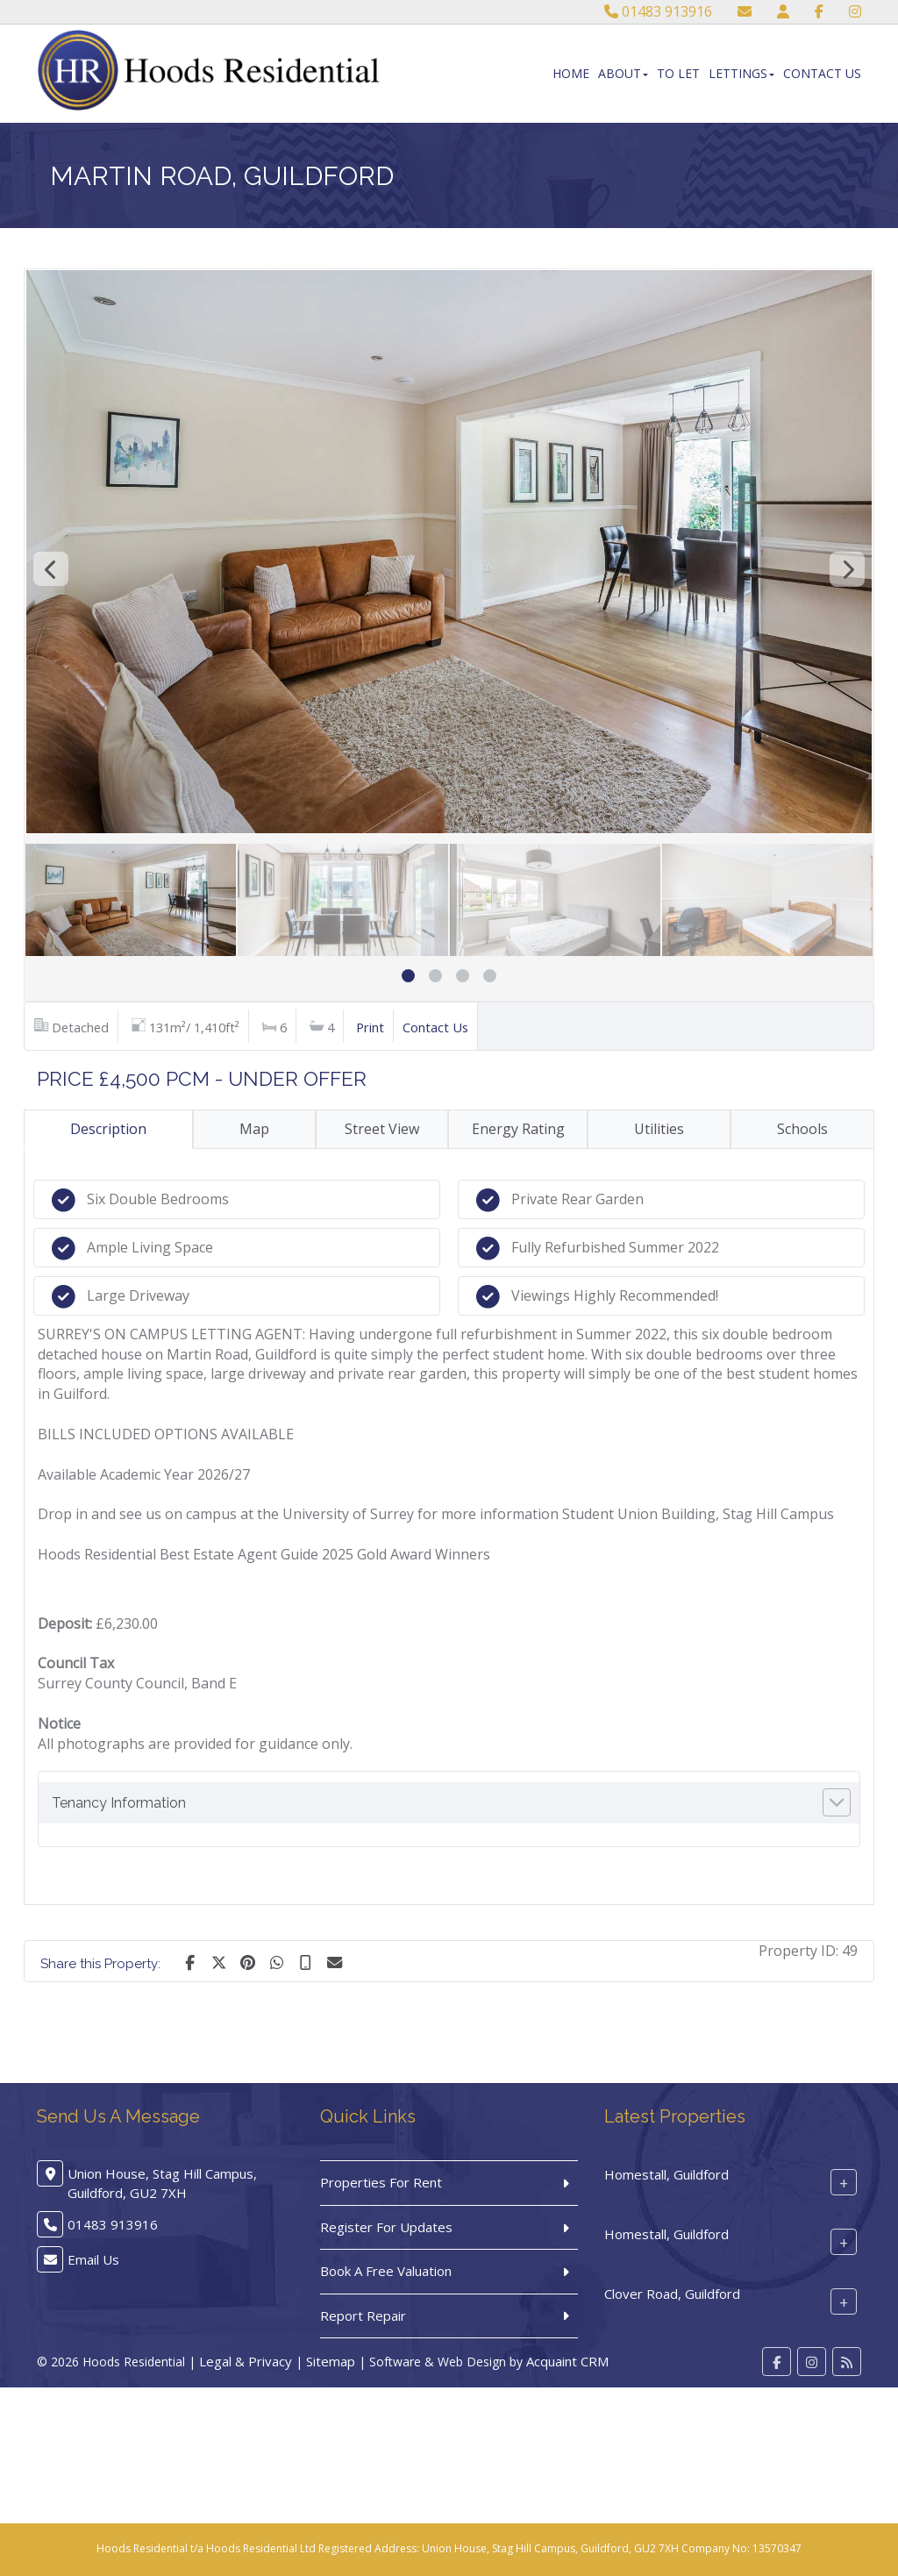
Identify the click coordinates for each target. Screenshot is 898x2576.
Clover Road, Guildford (672, 2293)
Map (254, 1128)
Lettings (741, 73)
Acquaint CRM (567, 2361)
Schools (802, 1128)
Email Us (93, 2259)
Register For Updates (386, 2227)
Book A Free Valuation (386, 2271)
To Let (678, 73)
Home (570, 73)
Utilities (659, 1128)
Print (370, 1027)
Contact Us (822, 73)
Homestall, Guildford (666, 2174)
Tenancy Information (119, 1803)
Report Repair (363, 2315)
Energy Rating (518, 1128)
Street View (382, 1128)
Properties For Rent (381, 2182)
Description (108, 1128)
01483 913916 (658, 11)
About (623, 73)
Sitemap (330, 2361)
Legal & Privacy (245, 2361)
